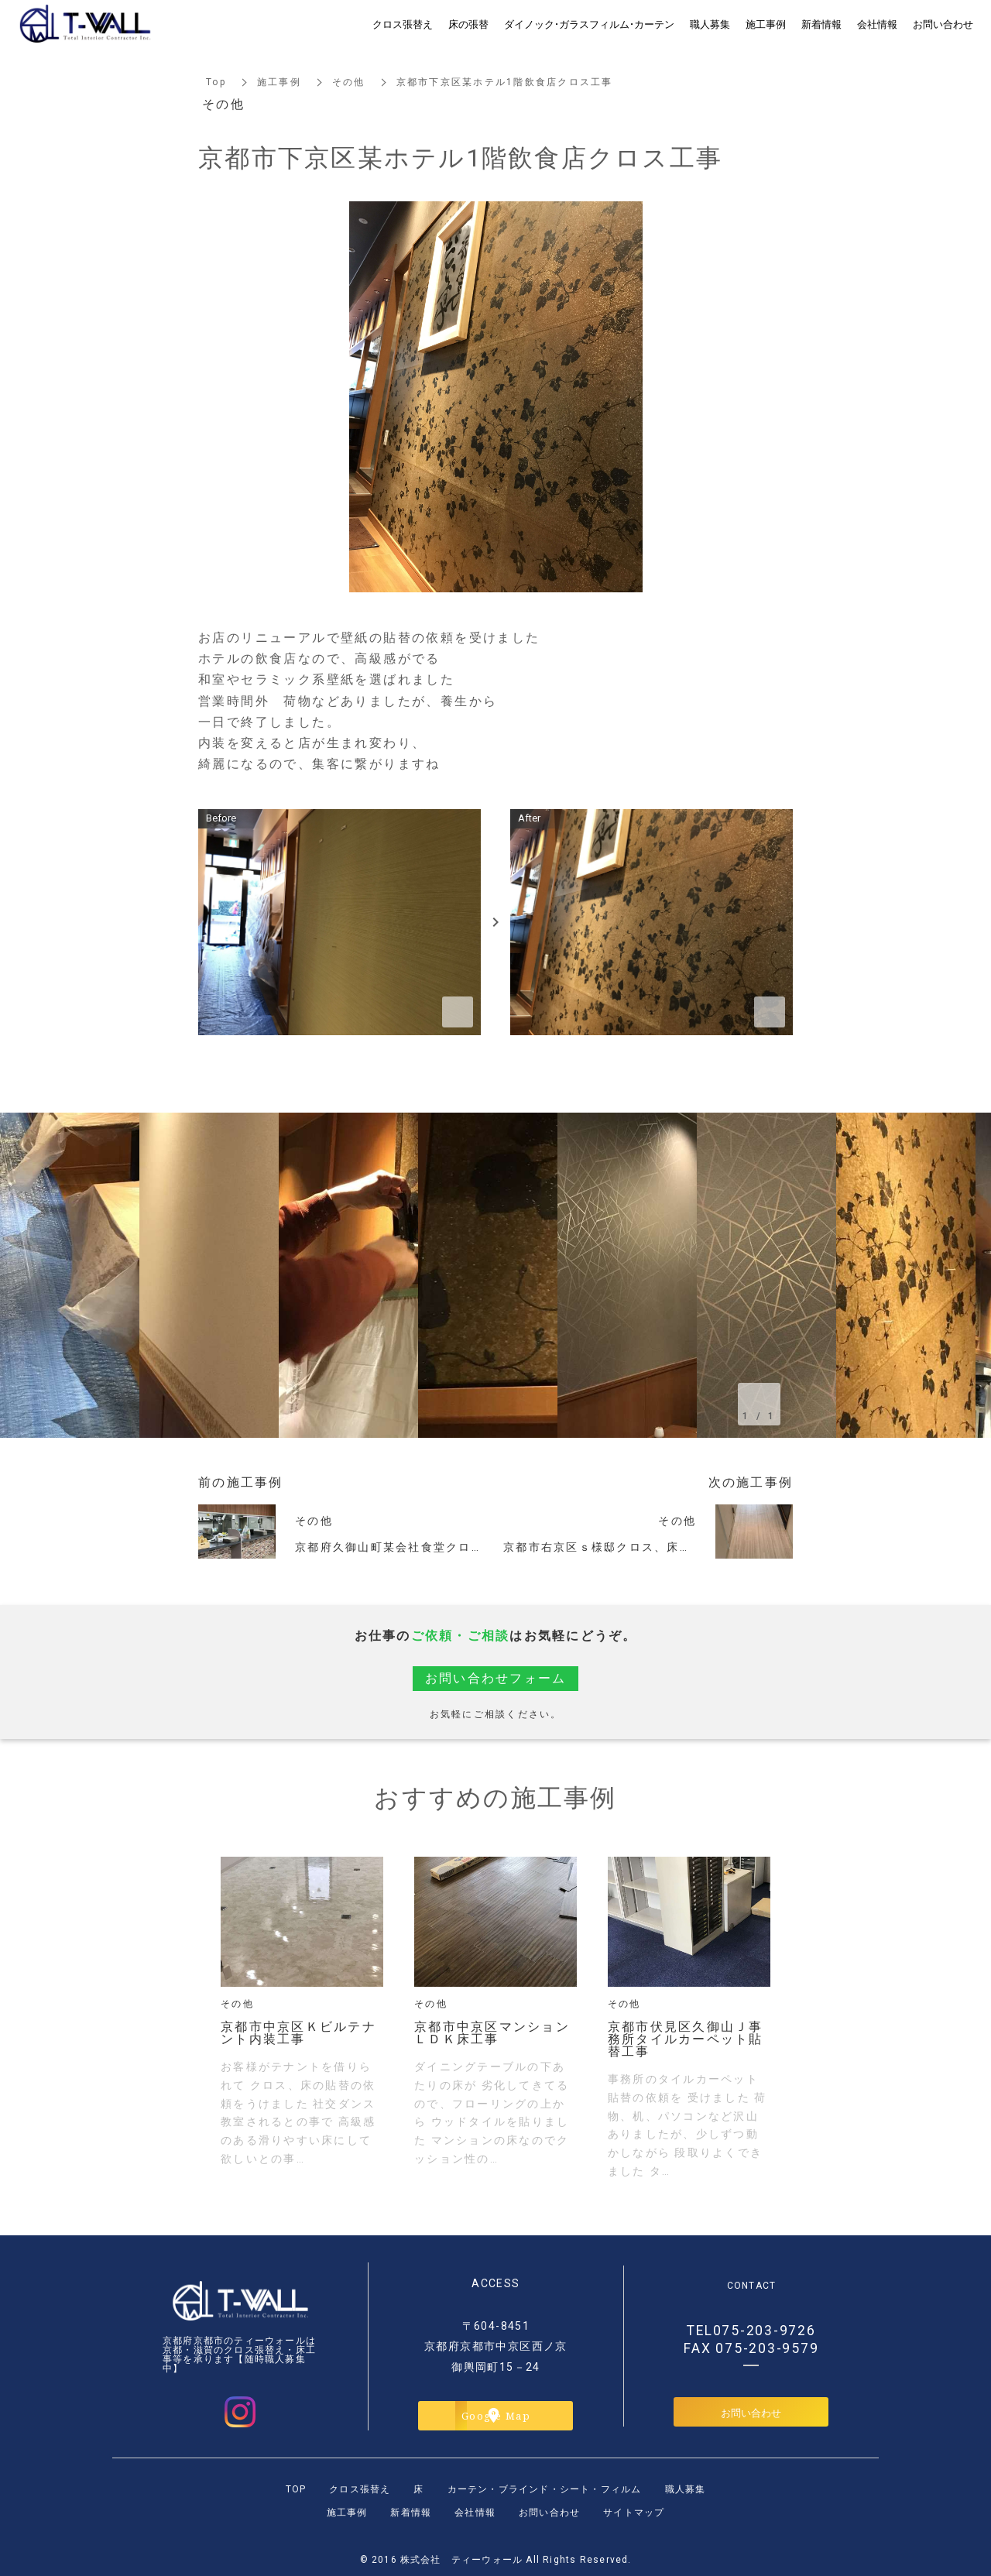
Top (216, 82)
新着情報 (410, 2512)
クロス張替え (359, 2489)
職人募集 (685, 2489)
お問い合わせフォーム (496, 1678)
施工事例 (279, 82)
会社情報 (475, 2512)
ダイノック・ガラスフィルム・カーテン (589, 23)
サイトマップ (633, 2512)
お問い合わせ (751, 2412)
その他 (348, 82)
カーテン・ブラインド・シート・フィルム (544, 2489)
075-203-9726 (764, 2330)
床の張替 (468, 23)
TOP (296, 2489)
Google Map (495, 2415)
